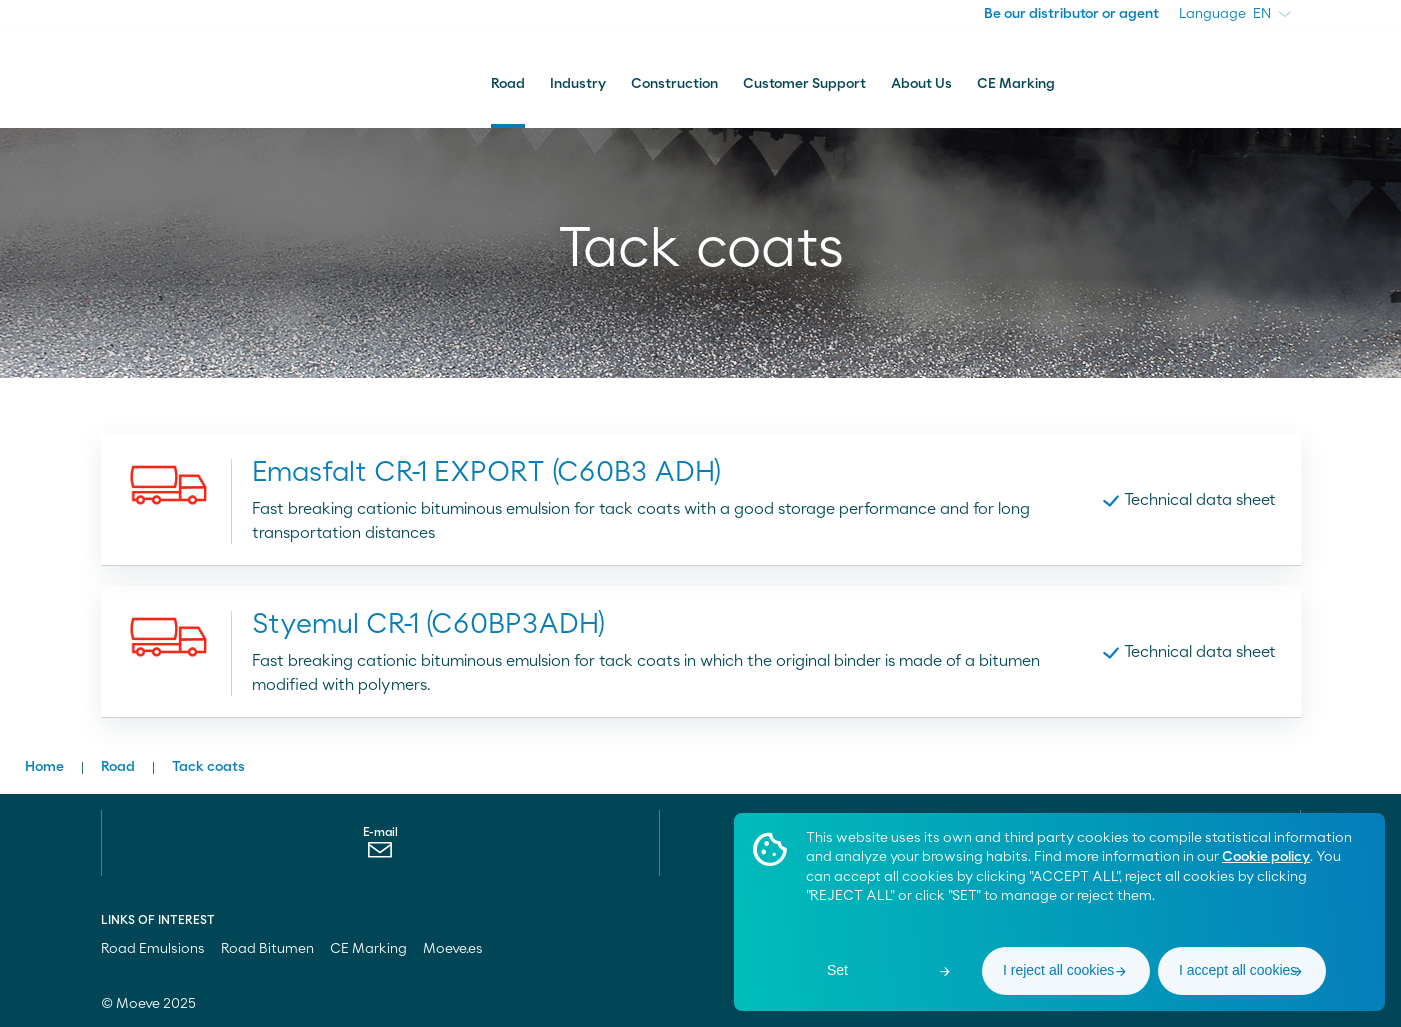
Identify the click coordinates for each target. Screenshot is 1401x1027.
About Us (921, 84)
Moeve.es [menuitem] (462, 949)
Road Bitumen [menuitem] (267, 949)
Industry (578, 84)
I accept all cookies (1238, 970)
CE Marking (1016, 84)
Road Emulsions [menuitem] (153, 949)
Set (837, 970)
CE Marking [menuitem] (368, 949)
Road (508, 84)
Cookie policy (1266, 857)
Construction (674, 84)
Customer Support (804, 84)
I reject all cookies (1058, 970)
